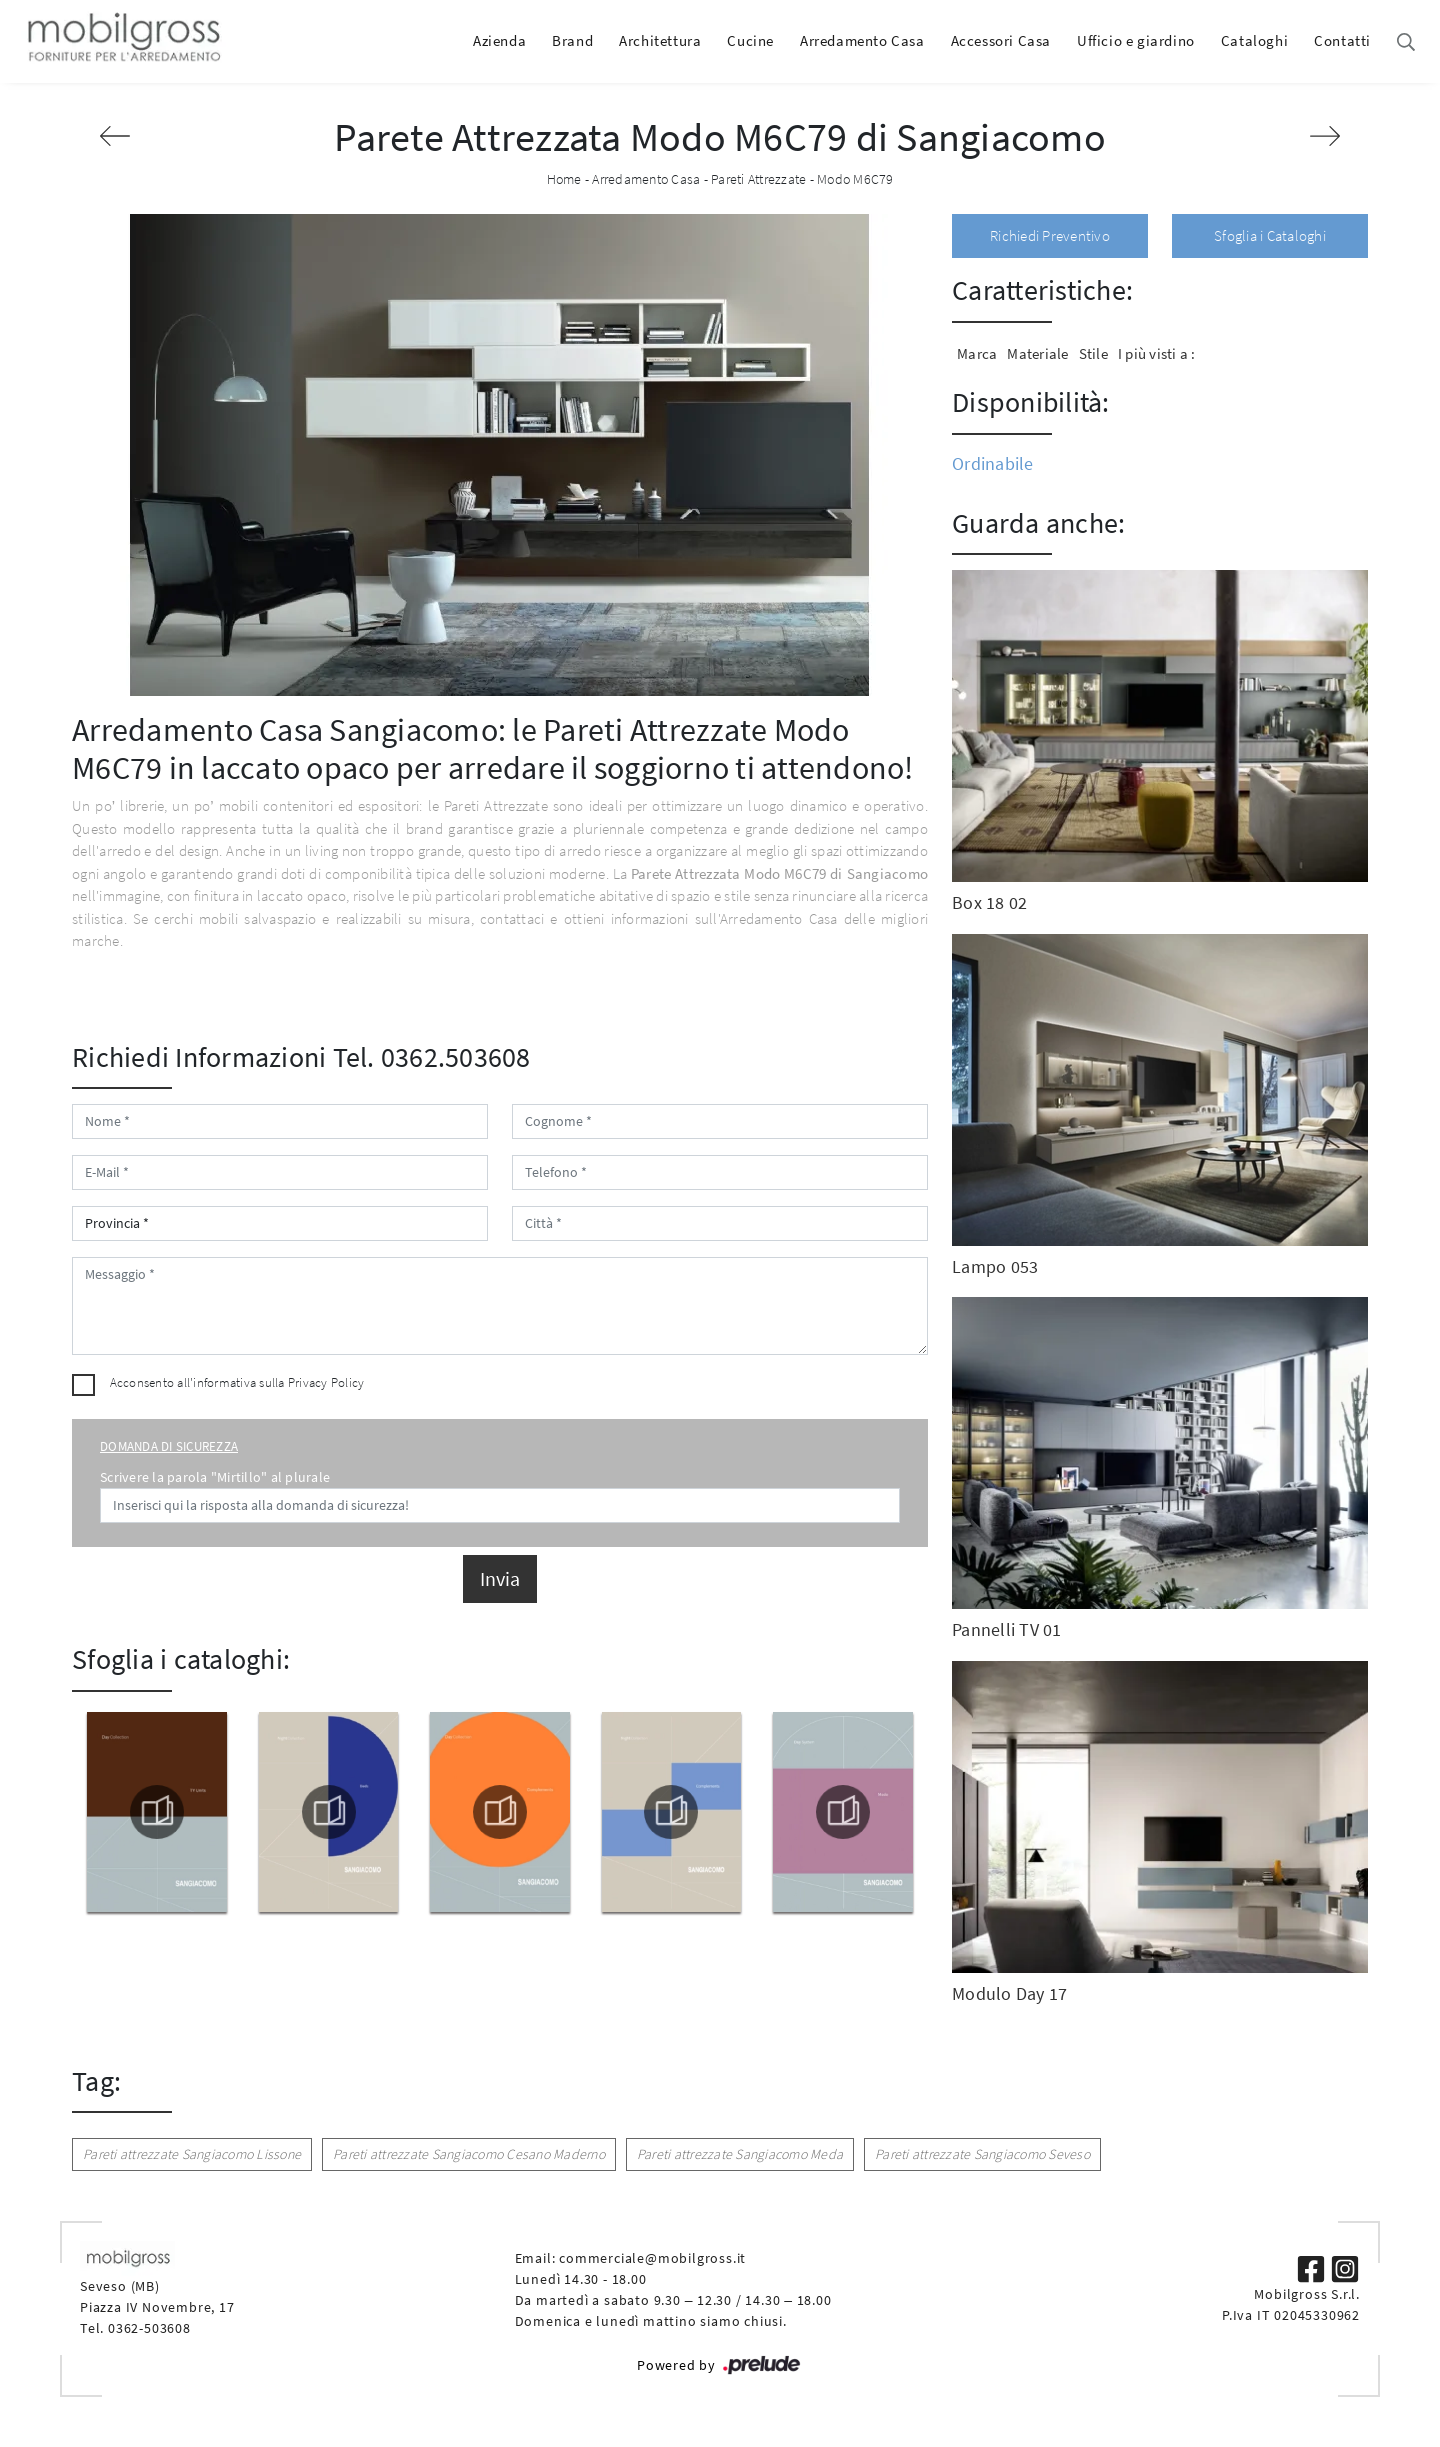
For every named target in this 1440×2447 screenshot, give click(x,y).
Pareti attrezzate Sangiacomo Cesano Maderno (469, 2154)
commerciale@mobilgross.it (652, 2258)
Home (564, 179)
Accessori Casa (1001, 40)
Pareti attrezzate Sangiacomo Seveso (982, 2154)
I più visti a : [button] (1157, 353)
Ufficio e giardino (1136, 40)
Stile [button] (1093, 353)
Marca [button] (977, 353)
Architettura (660, 40)
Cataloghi (1254, 40)
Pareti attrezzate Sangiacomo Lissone (192, 2154)
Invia (500, 1578)
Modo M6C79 (855, 179)
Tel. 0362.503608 (432, 1057)
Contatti (1342, 40)
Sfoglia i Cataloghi (1270, 235)
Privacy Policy (326, 1382)
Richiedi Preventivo (1050, 235)
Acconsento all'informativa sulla (237, 1382)
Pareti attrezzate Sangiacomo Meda (740, 2154)
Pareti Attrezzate (758, 179)
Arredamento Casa (862, 40)
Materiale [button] (1037, 353)
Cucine (750, 40)
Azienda (499, 40)
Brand (572, 40)
